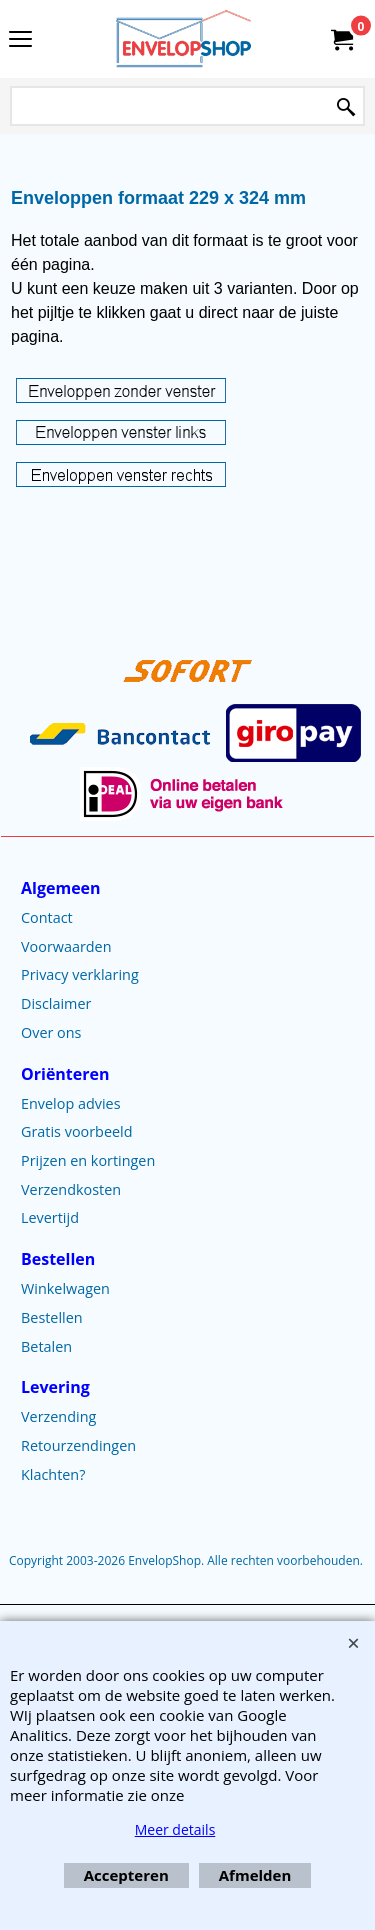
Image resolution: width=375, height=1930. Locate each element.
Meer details (175, 1829)
